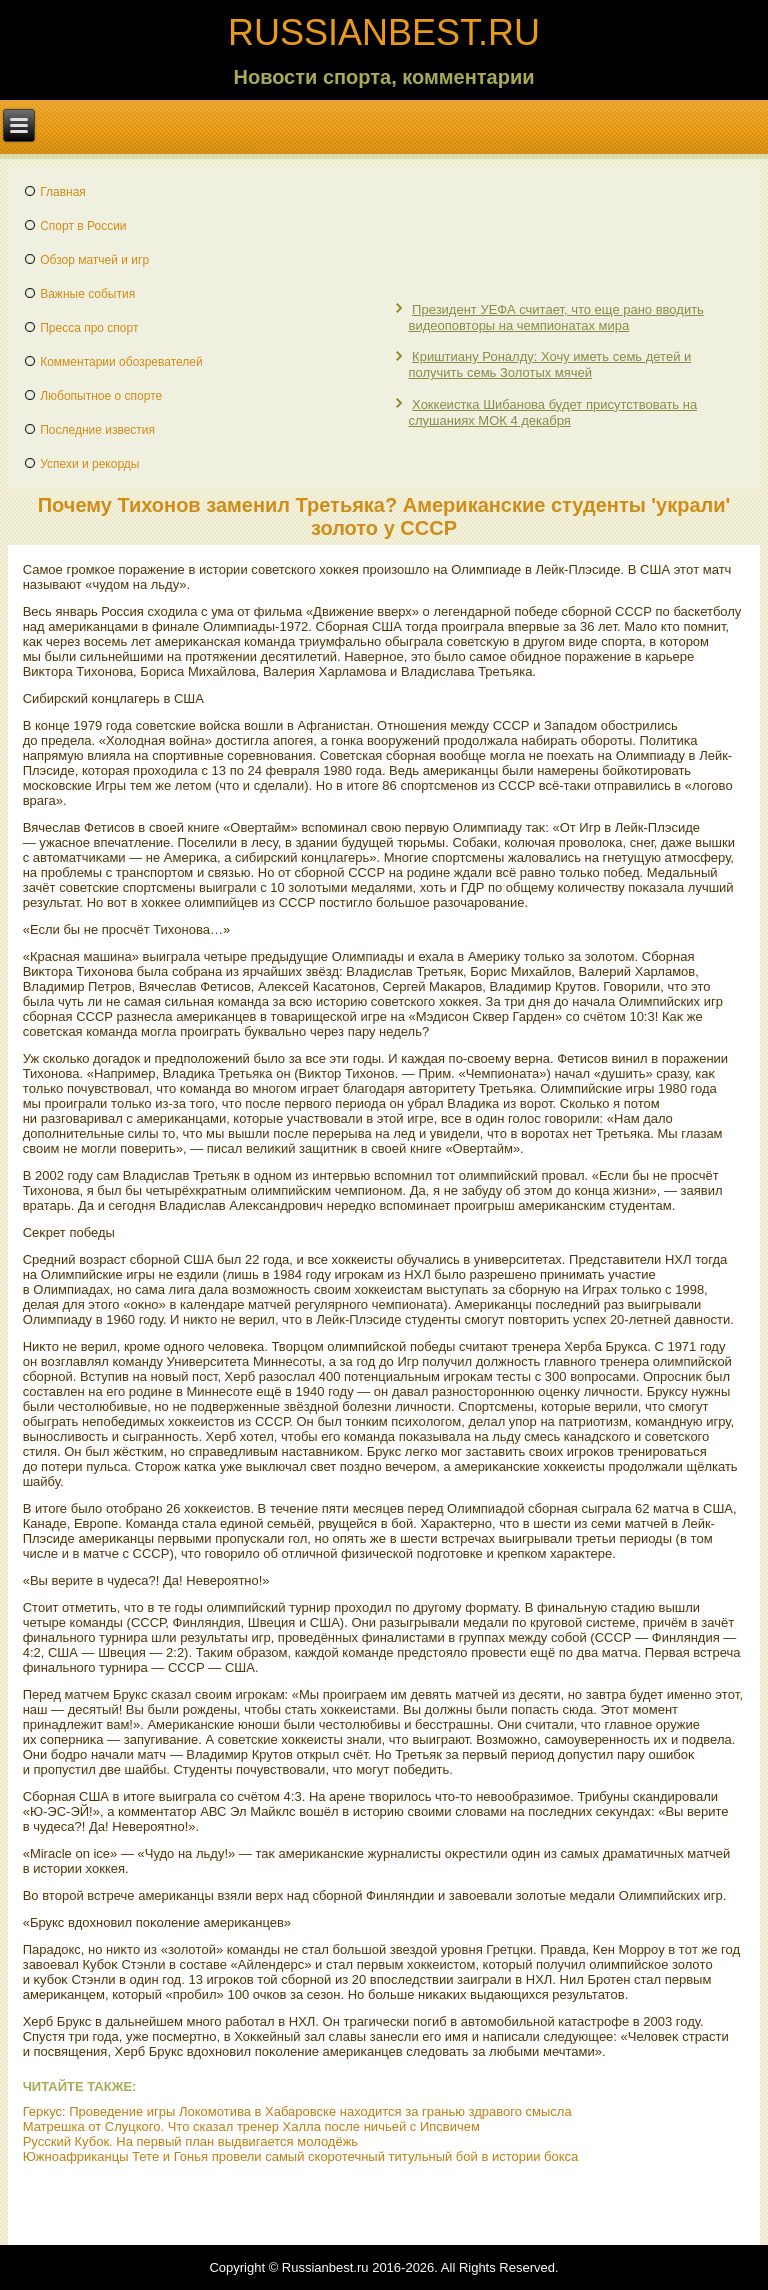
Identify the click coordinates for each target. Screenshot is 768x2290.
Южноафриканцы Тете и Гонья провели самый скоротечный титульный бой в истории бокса (301, 2156)
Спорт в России (83, 226)
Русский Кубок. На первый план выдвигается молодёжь (190, 2141)
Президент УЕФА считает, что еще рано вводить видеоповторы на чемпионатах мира (555, 317)
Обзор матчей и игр (94, 260)
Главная (63, 192)
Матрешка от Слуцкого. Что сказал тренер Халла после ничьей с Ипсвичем (251, 2126)
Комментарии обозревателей (121, 362)
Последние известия (97, 430)
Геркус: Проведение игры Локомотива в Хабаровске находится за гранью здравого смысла (297, 2111)
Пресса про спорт (89, 328)
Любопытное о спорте (101, 396)
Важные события (87, 294)
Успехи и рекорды (89, 464)
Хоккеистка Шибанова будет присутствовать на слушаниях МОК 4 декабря (552, 412)
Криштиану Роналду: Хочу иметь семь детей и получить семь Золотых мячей (549, 364)
